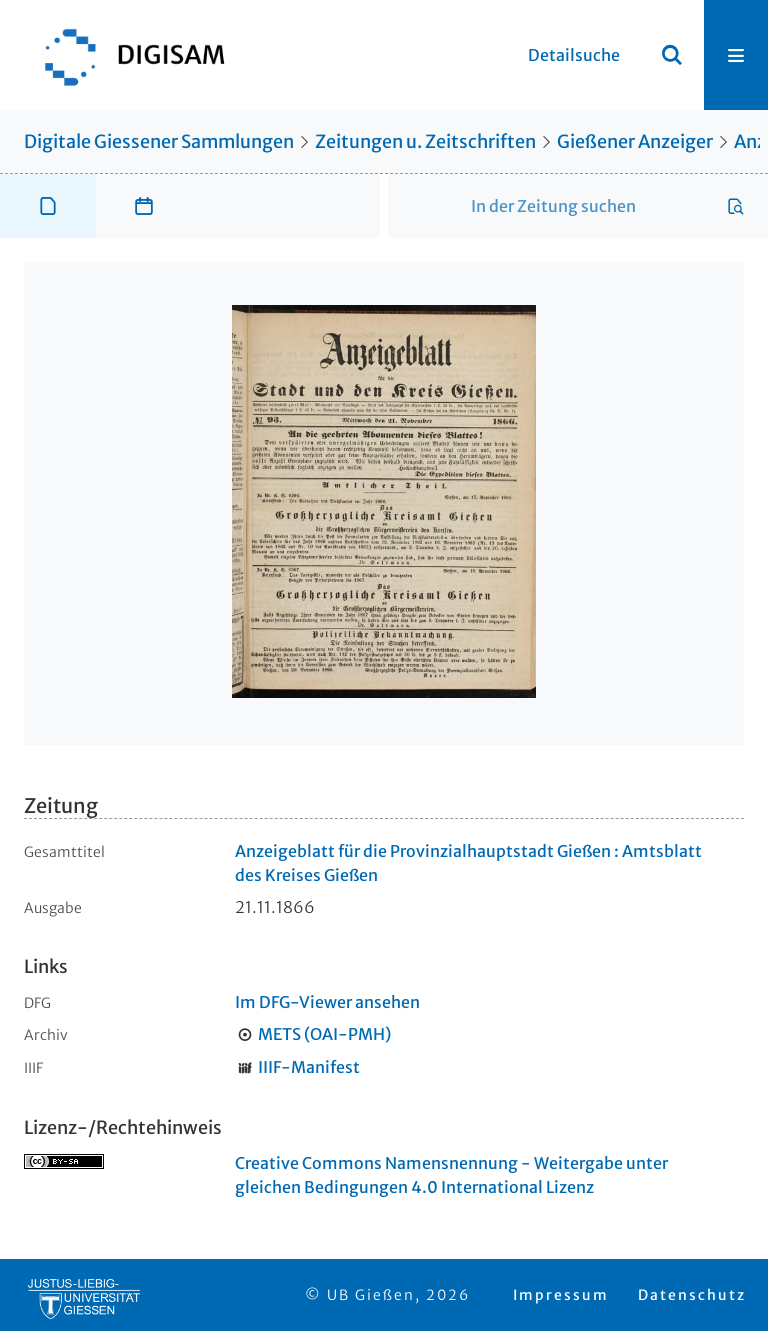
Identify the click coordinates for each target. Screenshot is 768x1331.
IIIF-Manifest (309, 1067)
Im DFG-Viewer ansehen (327, 1002)
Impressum (561, 1295)
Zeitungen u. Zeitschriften (425, 141)
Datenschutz (692, 1295)
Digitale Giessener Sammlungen (159, 141)
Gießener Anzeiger (635, 141)
